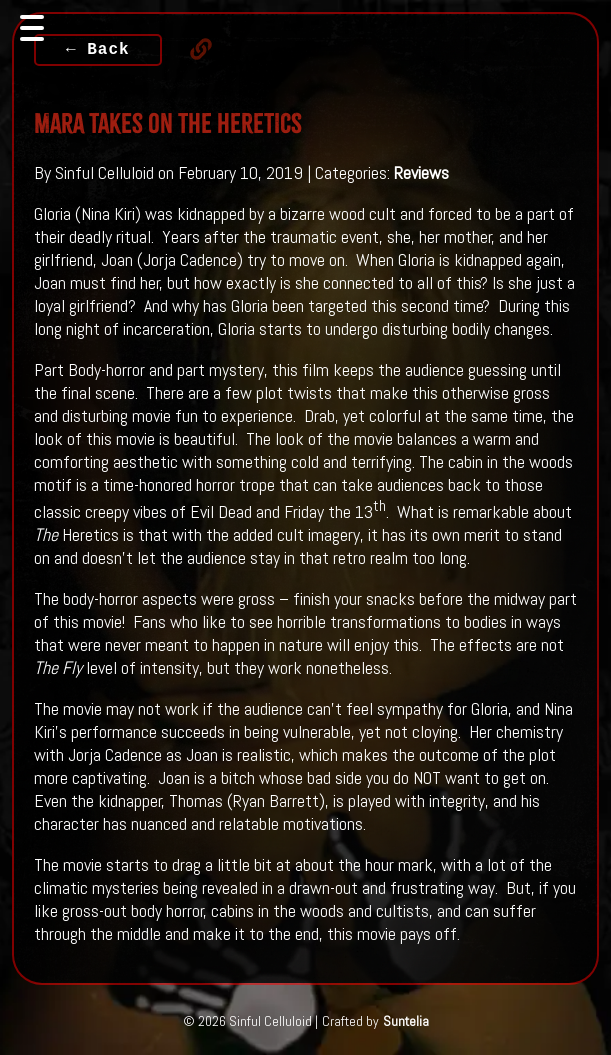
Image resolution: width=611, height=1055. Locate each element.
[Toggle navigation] (32, 28)
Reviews (421, 172)
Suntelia (406, 1021)
